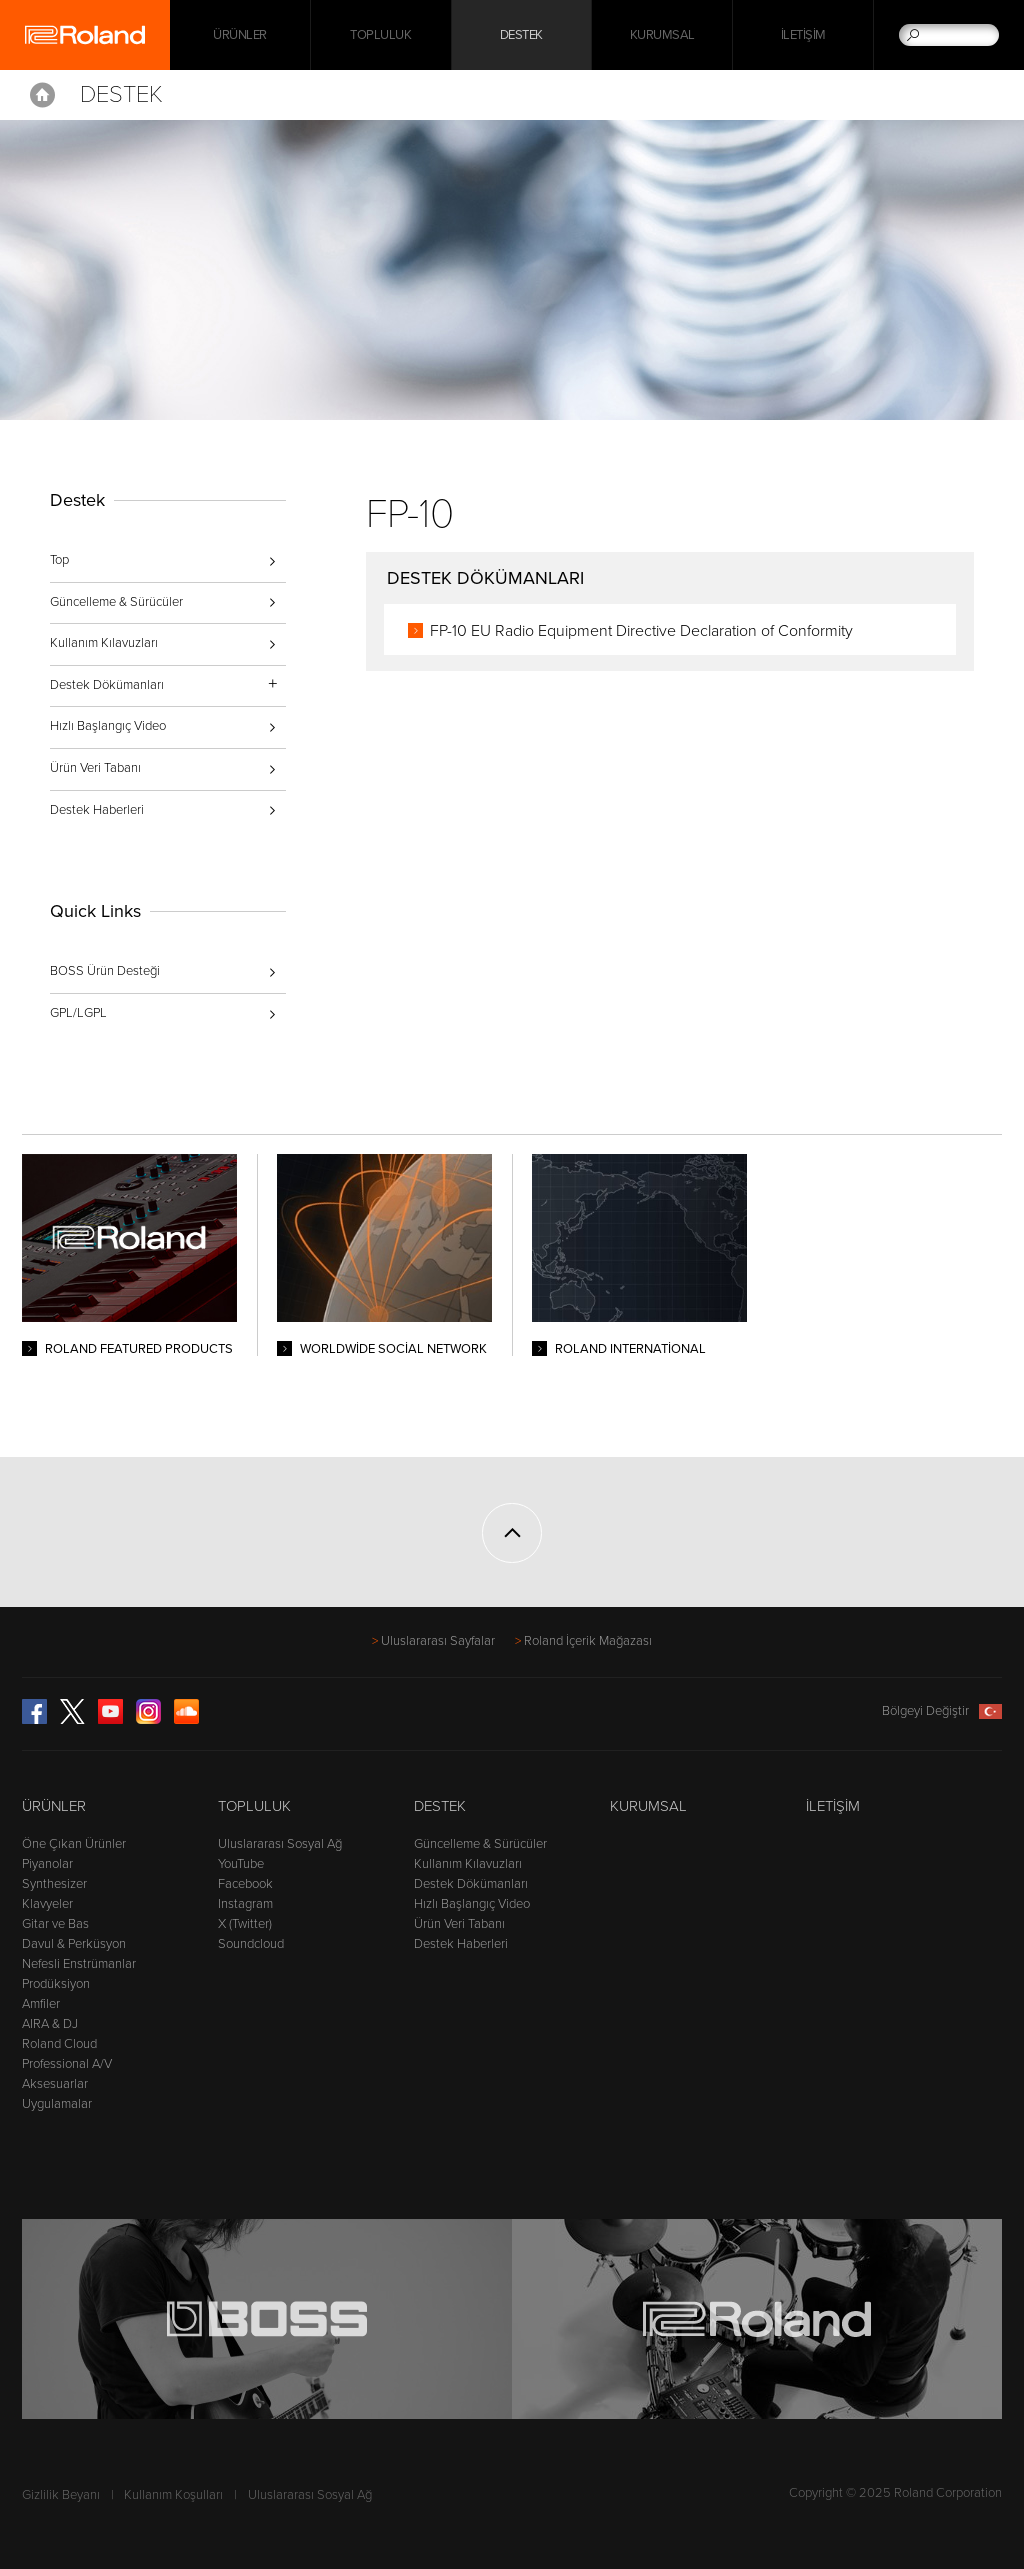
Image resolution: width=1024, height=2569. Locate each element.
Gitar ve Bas (55, 1924)
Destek (521, 35)
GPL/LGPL (78, 1013)
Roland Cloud (59, 2044)
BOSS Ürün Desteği (105, 971)
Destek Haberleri (97, 810)
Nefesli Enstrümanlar (79, 1964)
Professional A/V (67, 2064)
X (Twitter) (245, 1924)
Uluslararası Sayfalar (438, 1641)
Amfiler (41, 2004)
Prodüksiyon (56, 1984)
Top (59, 560)
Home (42, 95)
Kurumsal (662, 35)
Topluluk (380, 35)
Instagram (245, 1904)
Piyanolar (47, 1864)
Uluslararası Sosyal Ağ (280, 1844)
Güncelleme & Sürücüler (116, 602)
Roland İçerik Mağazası (588, 1641)
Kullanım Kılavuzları (104, 643)
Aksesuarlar (55, 2084)
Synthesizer (54, 1884)
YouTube (241, 1864)
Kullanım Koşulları (173, 2495)
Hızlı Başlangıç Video (108, 726)
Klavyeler (47, 1904)
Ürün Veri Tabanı (95, 768)
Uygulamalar (57, 2104)
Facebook (245, 1884)
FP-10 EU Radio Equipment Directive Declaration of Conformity (641, 631)
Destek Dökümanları (471, 1884)
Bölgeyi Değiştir (942, 1711)
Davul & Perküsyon (74, 1944)
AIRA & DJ (50, 2024)
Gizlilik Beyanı (61, 2495)
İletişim (803, 35)
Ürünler (54, 1806)
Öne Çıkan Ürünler (74, 1844)
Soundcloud (251, 1944)
